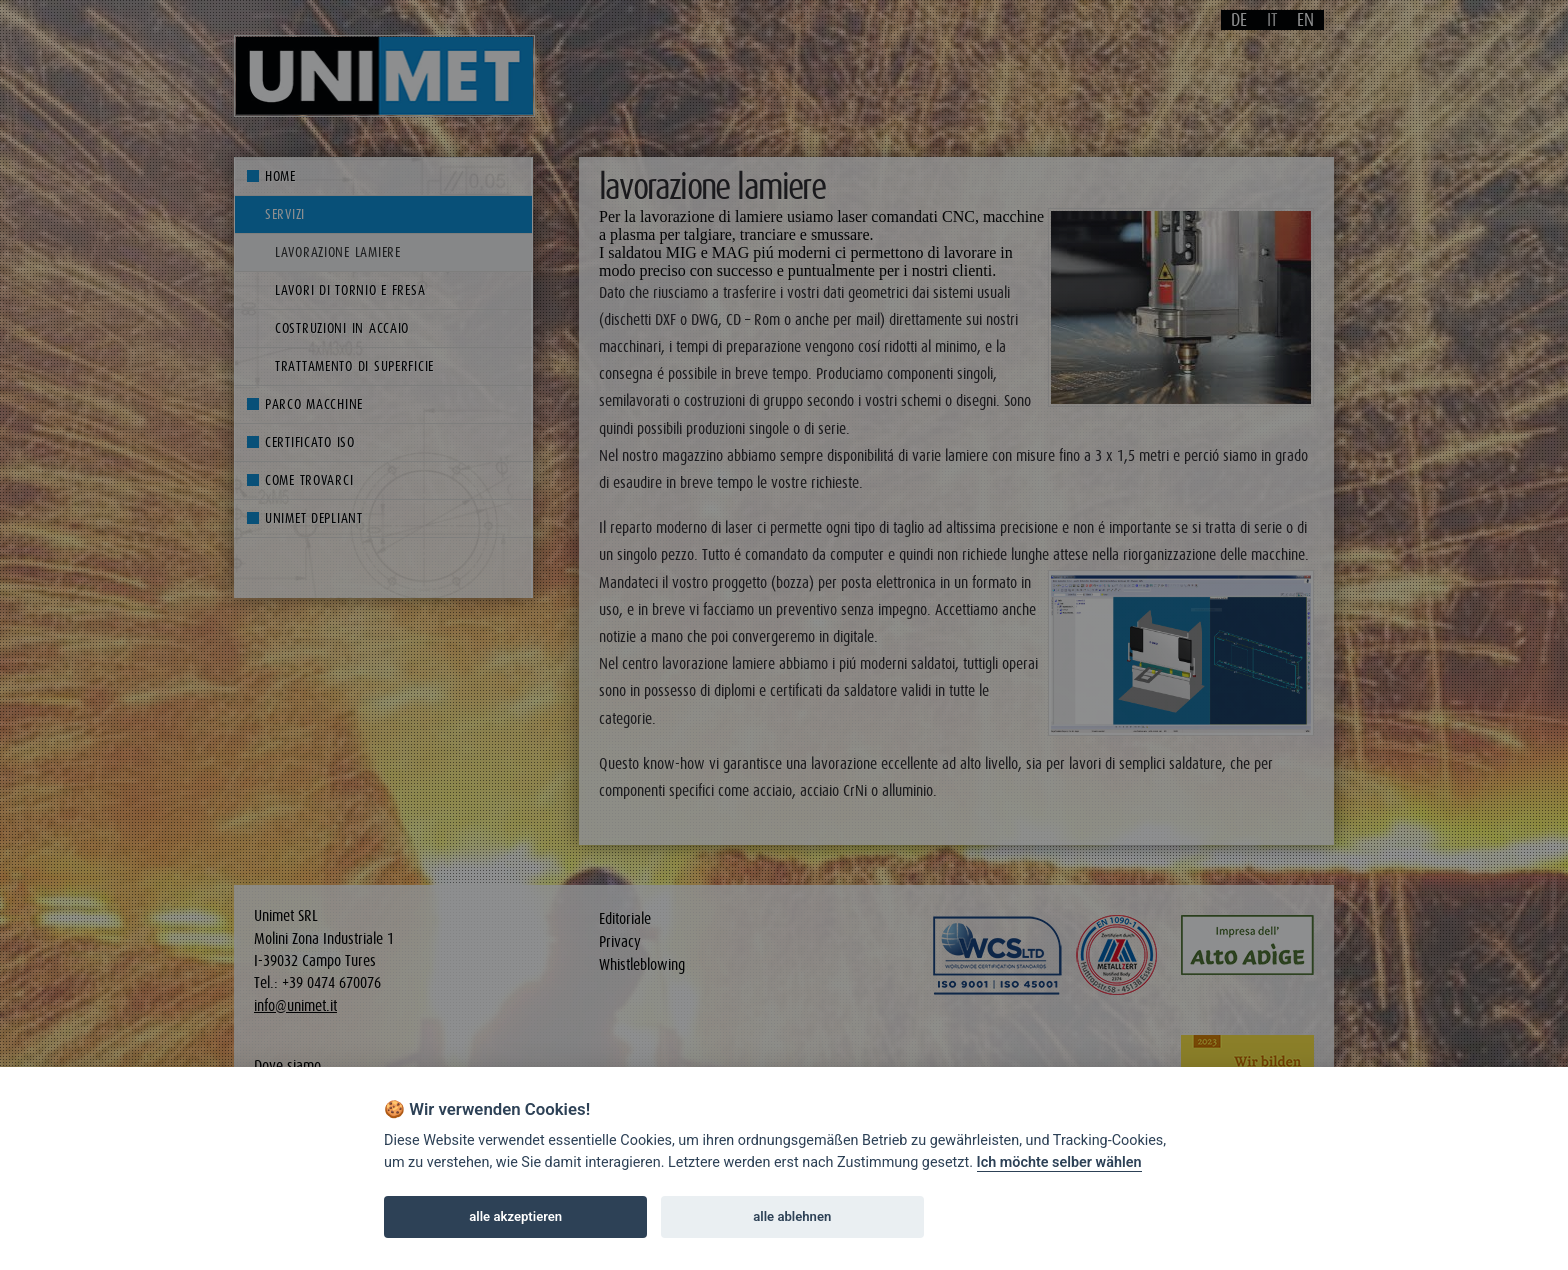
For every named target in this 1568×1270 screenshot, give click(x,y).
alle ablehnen (792, 1216)
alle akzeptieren (515, 1216)
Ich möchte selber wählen (1059, 1162)
